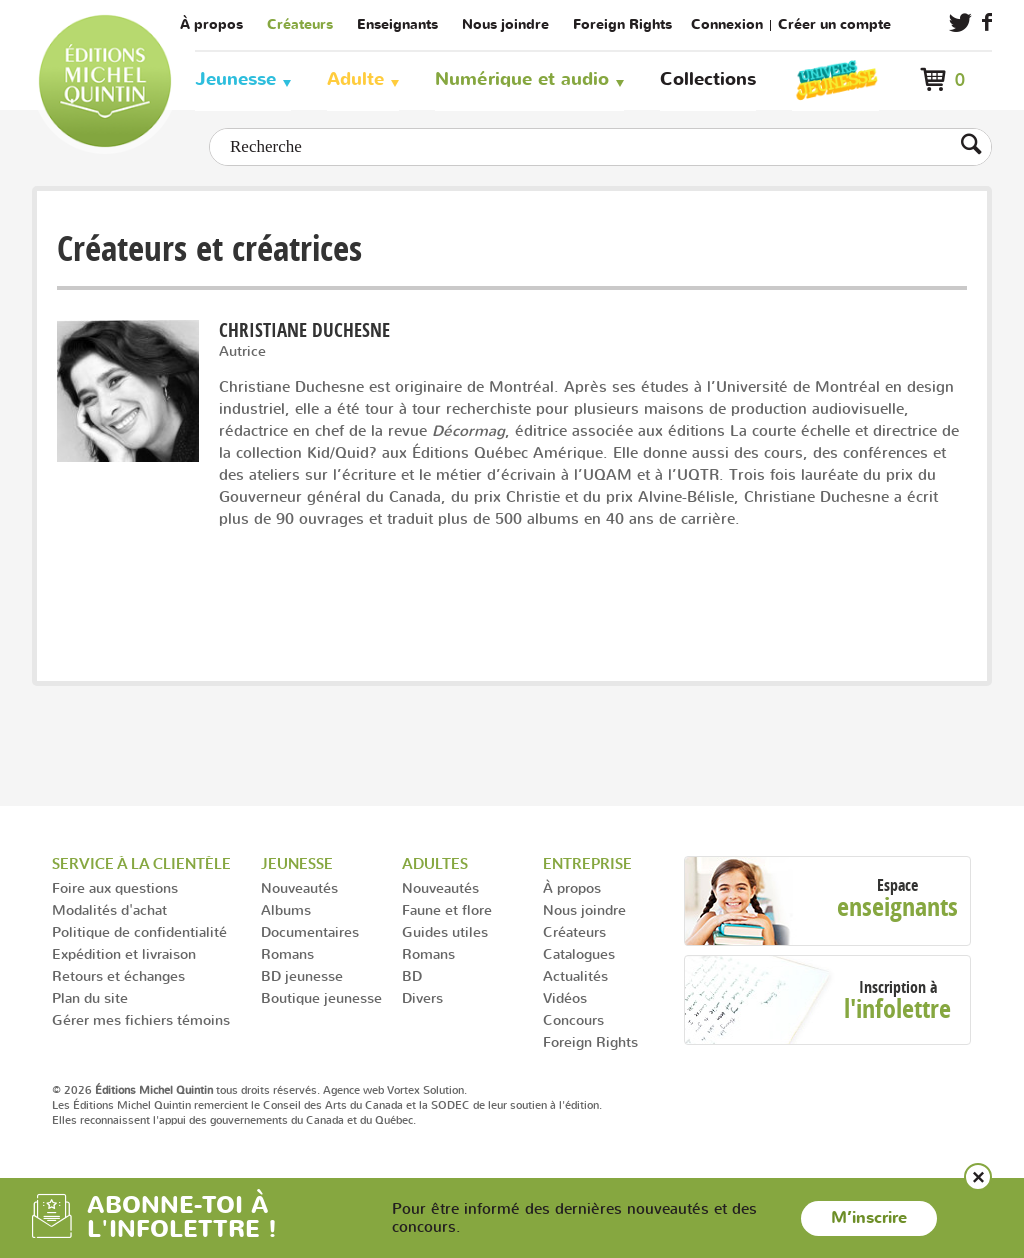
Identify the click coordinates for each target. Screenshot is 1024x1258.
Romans (287, 953)
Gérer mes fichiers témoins (141, 1019)
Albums (286, 909)
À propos (211, 24)
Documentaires (310, 931)
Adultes (435, 863)
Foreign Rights (622, 24)
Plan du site (90, 997)
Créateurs (300, 24)
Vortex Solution (425, 1090)
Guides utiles (445, 931)
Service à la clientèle (141, 863)
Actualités (575, 975)
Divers (422, 997)
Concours (573, 1019)
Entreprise (587, 863)
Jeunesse (235, 79)
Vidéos (565, 997)
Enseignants (397, 24)
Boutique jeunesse (321, 997)
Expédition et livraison (124, 953)
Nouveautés (299, 887)
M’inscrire (869, 1218)
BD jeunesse (302, 975)
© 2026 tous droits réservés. (186, 1090)
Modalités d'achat (109, 909)
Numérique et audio (522, 79)
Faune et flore (447, 909)
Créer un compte (834, 24)
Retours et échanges (118, 975)
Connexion (727, 24)
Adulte (355, 79)
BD (412, 975)
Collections (708, 79)
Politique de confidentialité (139, 931)
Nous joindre (505, 24)
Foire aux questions (115, 887)
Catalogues (579, 953)
